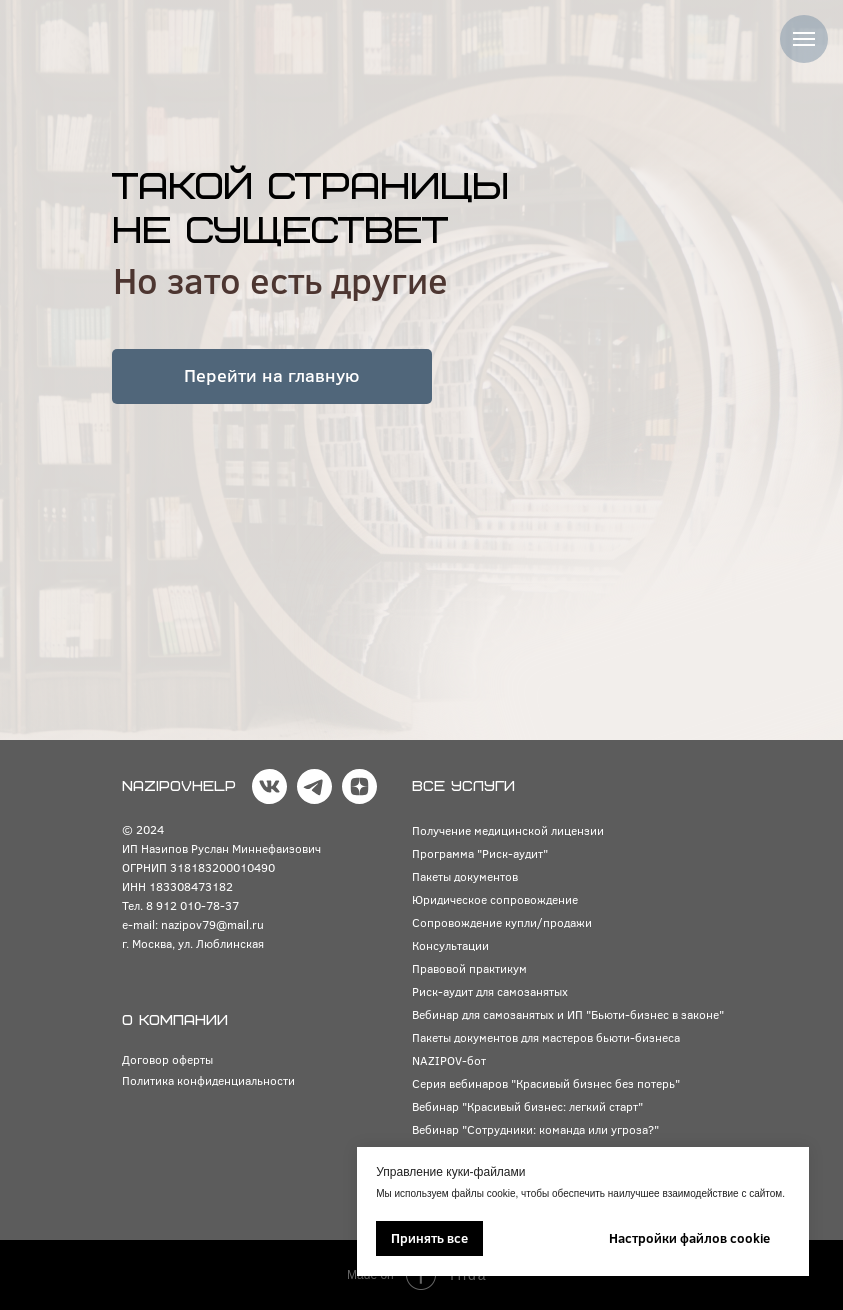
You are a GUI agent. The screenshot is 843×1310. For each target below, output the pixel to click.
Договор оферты (167, 1059)
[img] (132, 34)
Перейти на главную (271, 375)
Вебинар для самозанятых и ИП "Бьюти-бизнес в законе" (568, 1014)
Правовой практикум (469, 968)
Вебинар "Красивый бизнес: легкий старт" (527, 1106)
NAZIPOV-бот (449, 1060)
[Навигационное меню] (804, 39)
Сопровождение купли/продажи (502, 922)
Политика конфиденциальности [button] (208, 1080)
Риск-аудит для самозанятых (490, 991)
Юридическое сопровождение (495, 899)
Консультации (450, 945)
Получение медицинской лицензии (508, 830)
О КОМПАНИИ (175, 1020)
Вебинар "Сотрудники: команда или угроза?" (535, 1129)
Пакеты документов (465, 876)
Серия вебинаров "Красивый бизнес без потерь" (546, 1083)
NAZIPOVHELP (179, 786)
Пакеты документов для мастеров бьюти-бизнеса (546, 1037)
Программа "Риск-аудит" (480, 853)
